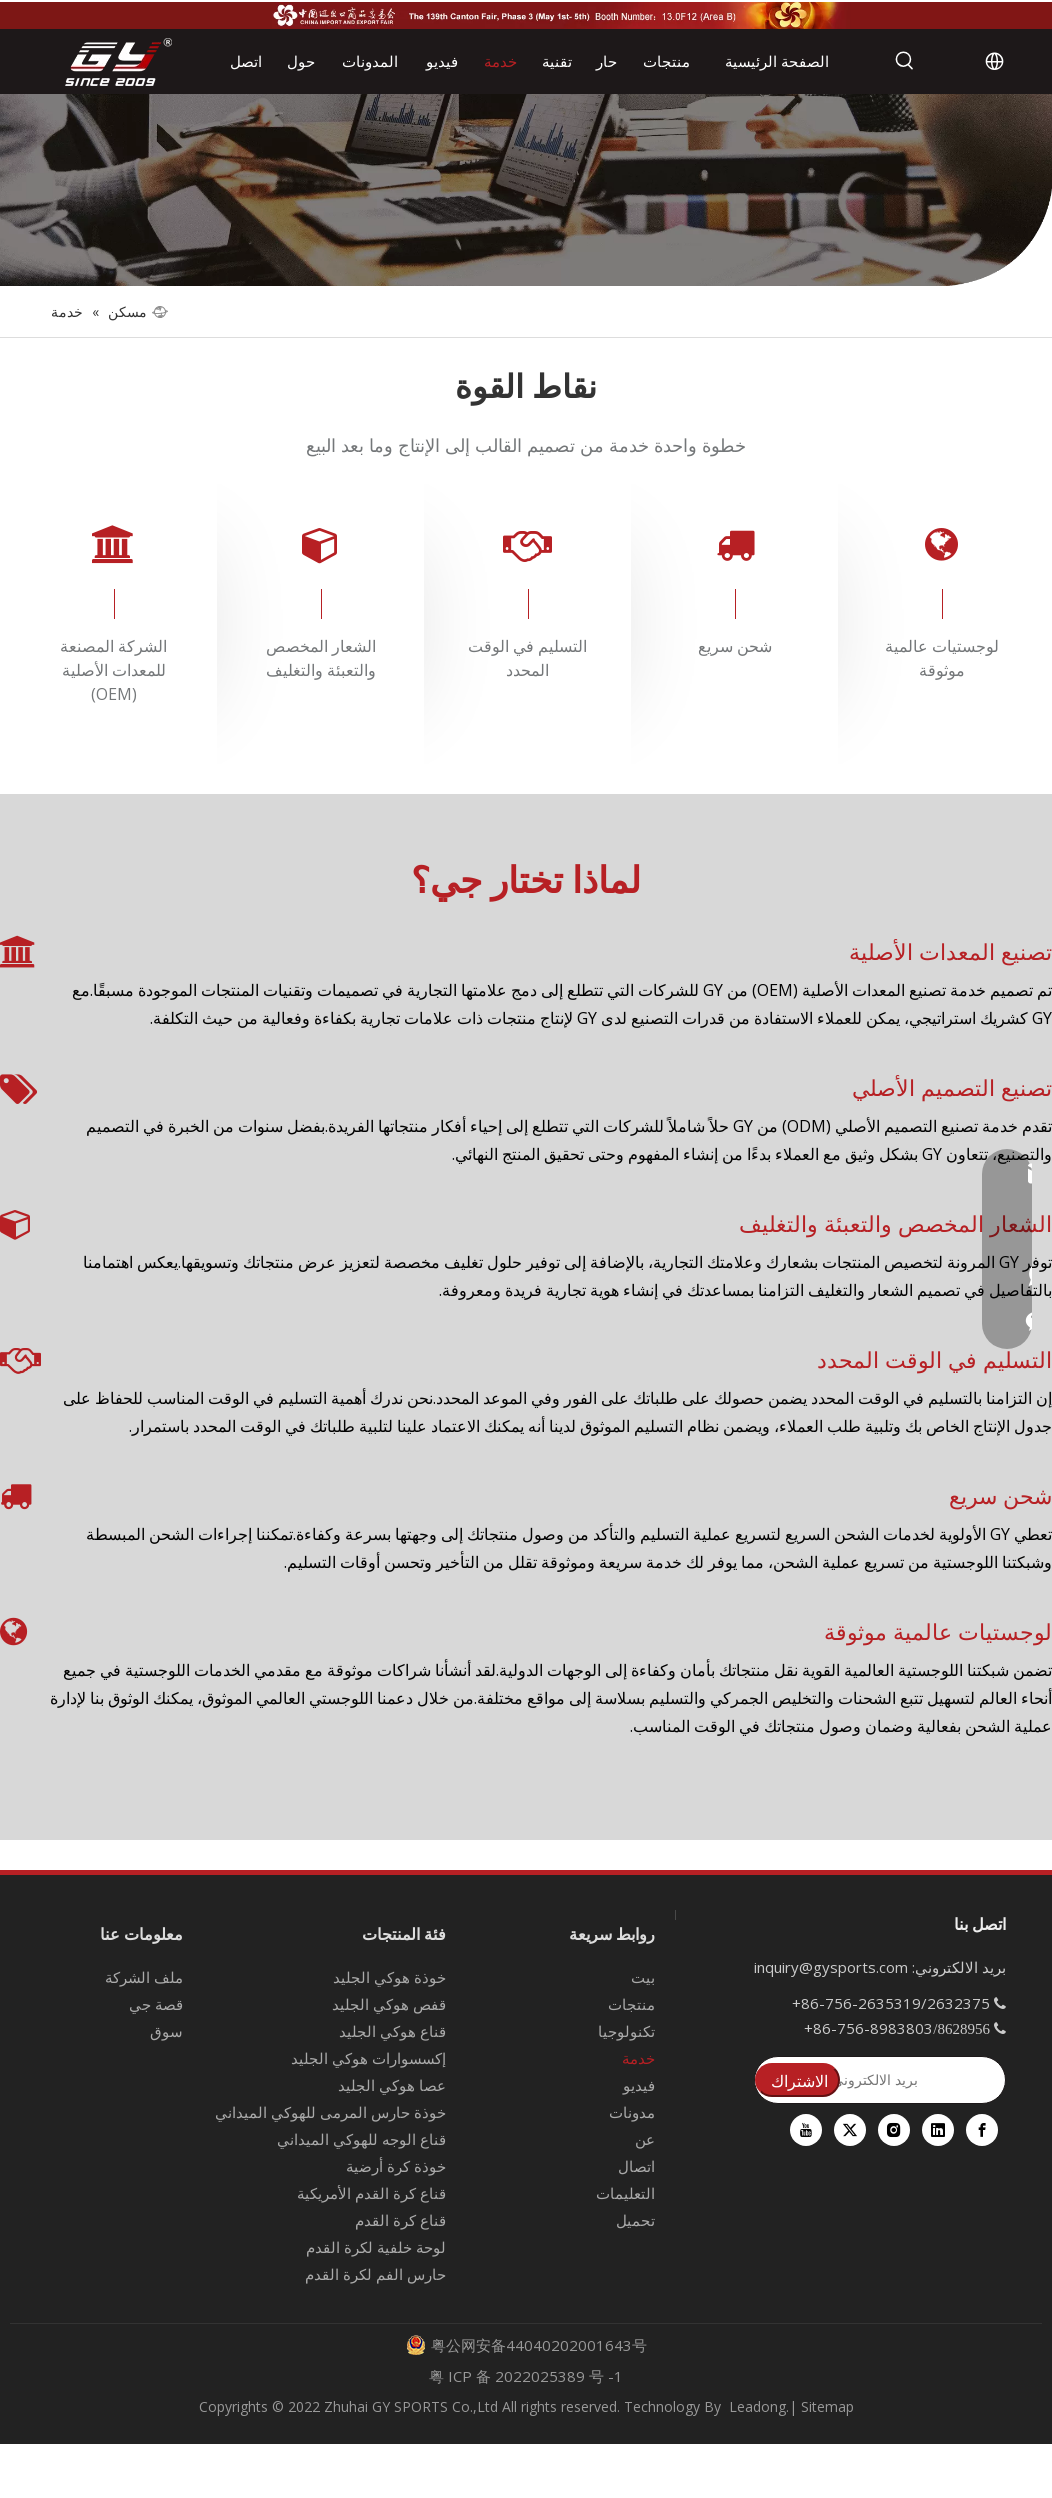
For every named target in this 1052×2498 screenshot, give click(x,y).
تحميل (635, 2220)
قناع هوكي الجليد (392, 2031)
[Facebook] (982, 2130)
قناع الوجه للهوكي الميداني (361, 2139)
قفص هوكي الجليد (389, 2004)
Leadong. (759, 2406)
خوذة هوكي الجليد (389, 1977)
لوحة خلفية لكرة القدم (376, 2247)
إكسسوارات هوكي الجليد (368, 2058)
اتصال (636, 2166)
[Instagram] (894, 2130)
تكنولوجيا (626, 2031)
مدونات (632, 2112)
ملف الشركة (144, 1977)
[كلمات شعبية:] (905, 61)
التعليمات (625, 2193)
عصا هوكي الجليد (392, 2085)
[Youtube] (806, 2130)
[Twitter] (850, 2130)
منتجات (631, 2004)
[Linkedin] (938, 2130)
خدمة (638, 2058)
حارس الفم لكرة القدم (375, 2274)
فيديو (639, 2085)
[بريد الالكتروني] (880, 2080)
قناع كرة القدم (400, 2220)
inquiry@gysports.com (831, 1967)
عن (645, 2139)
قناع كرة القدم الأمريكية (371, 2193)
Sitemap (827, 2406)
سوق (166, 2031)
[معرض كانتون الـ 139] (526, 15)
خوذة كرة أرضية (396, 2166)
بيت (643, 1977)
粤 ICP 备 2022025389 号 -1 (526, 2376)
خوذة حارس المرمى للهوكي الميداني (330, 2112)
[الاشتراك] (797, 2080)
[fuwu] (526, 190)
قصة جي (156, 2004)
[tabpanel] (113, 624)
